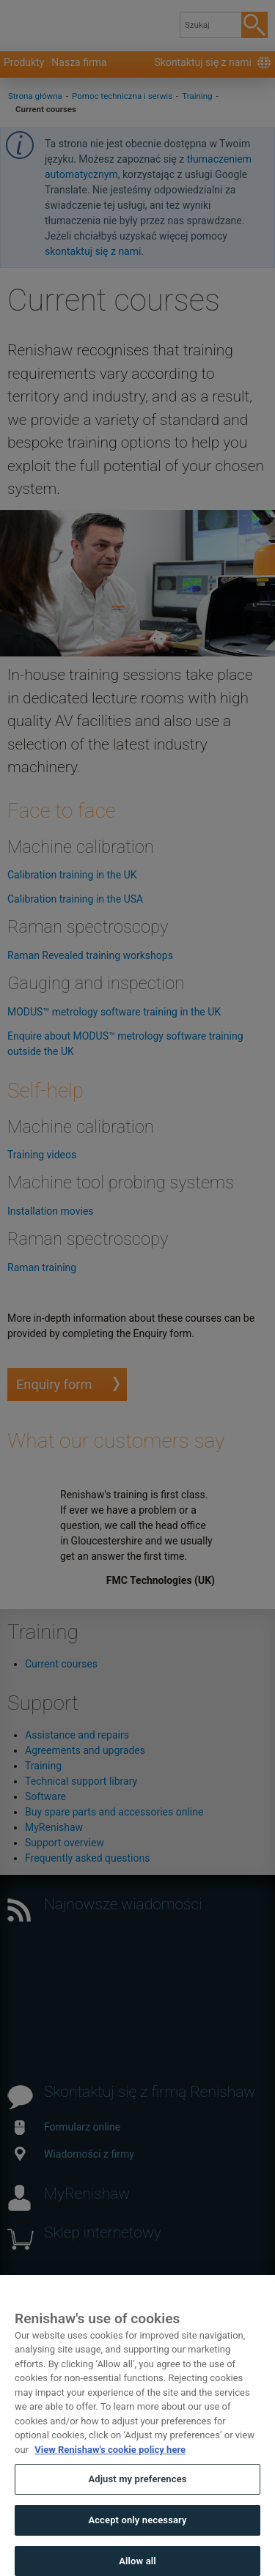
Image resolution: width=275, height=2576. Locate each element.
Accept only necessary (137, 2535)
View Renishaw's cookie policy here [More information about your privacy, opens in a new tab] (110, 2464)
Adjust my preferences (137, 2494)
